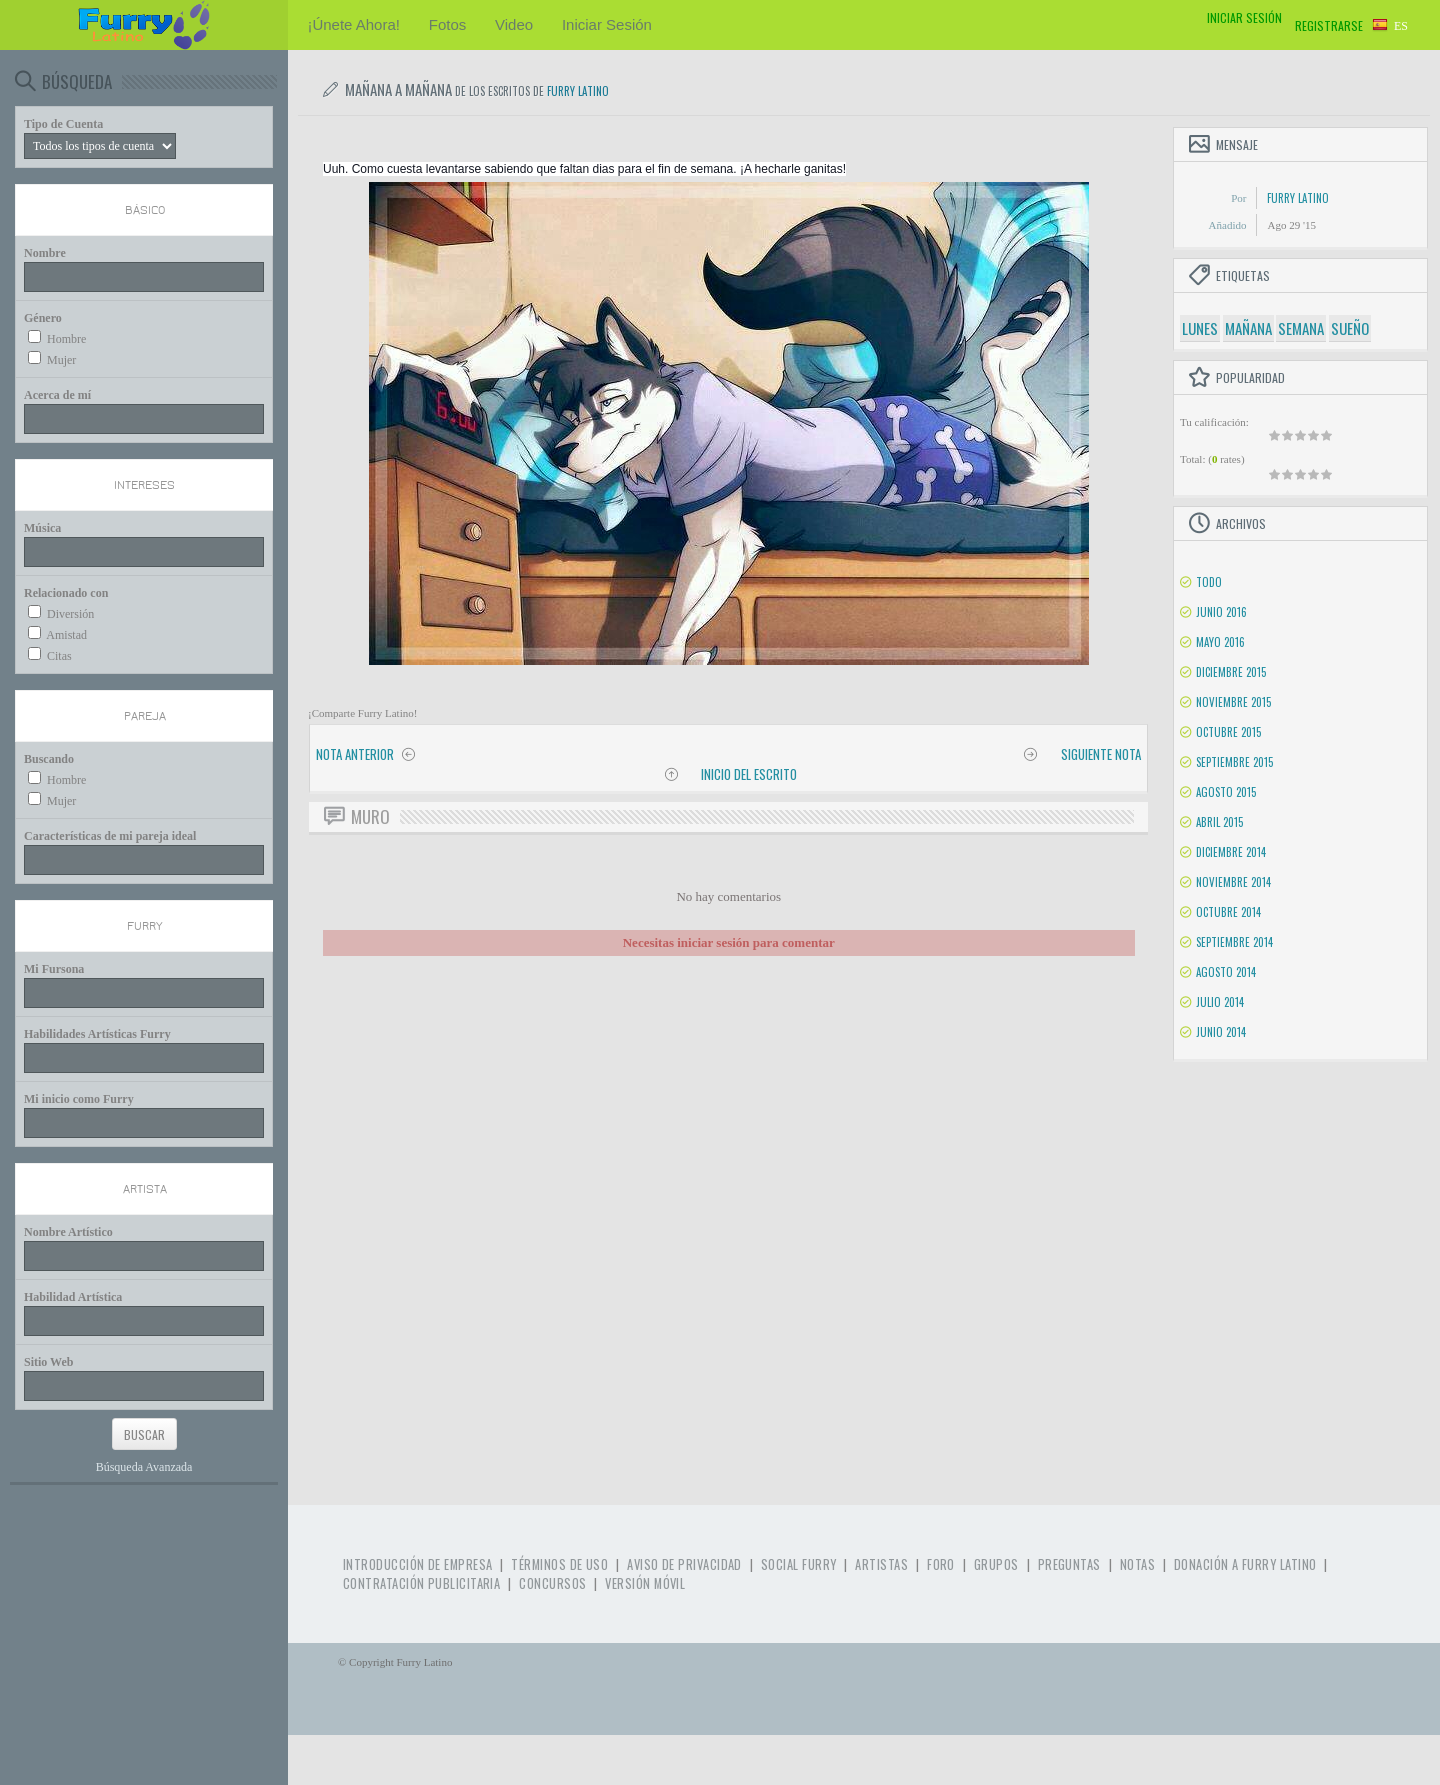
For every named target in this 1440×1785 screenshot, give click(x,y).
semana (1301, 328)
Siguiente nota (1101, 754)
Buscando (49, 759)
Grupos (996, 1564)
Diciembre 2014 (1231, 852)
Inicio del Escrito (749, 774)
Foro (941, 1564)
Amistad (66, 635)
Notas (1137, 1564)
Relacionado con (66, 593)
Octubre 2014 (1228, 912)
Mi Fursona (54, 969)
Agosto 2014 (1226, 972)
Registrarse (1329, 25)
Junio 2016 (1221, 612)
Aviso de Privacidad (684, 1564)
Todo (1209, 582)
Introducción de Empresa (417, 1564)
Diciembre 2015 (1231, 672)
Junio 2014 (1221, 1032)
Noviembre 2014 (1233, 882)
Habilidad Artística (73, 1297)
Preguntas (1069, 1564)
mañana (1248, 328)
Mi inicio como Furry (79, 1099)
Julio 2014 (1220, 1002)
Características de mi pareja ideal (110, 836)
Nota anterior (355, 754)
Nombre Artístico (68, 1232)
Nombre (45, 253)
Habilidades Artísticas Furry (97, 1034)
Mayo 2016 (1220, 642)
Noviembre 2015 (1233, 702)
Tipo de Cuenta (63, 124)
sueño (1350, 328)
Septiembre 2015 (1234, 762)
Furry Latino (578, 91)
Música (42, 528)
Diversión (70, 614)
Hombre (66, 339)
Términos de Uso (559, 1564)
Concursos (552, 1583)
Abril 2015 (1219, 822)
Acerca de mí (57, 395)
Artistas (881, 1564)
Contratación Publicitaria (421, 1583)
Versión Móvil (645, 1583)
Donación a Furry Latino (1245, 1564)
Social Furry (798, 1564)
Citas (59, 656)
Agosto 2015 (1226, 792)
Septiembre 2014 (1234, 942)
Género (43, 318)
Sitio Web (48, 1362)
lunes (1200, 328)
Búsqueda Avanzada (144, 1467)
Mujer (61, 360)
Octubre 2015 (1228, 732)
